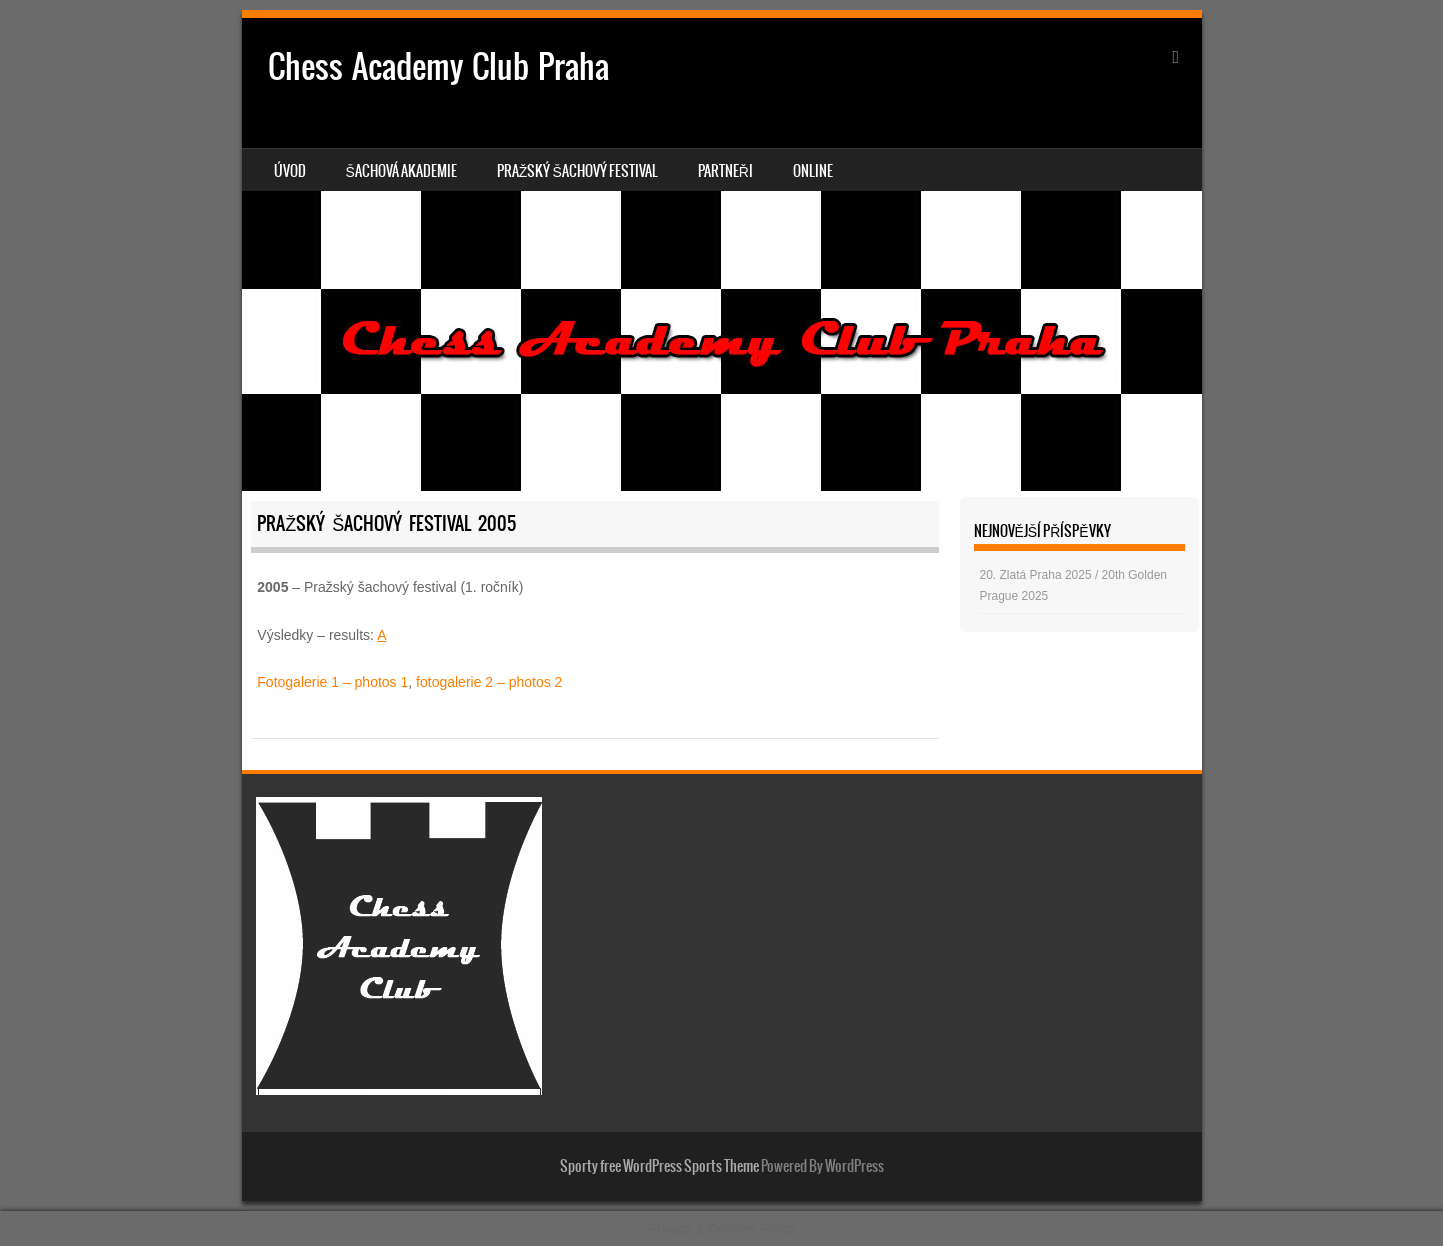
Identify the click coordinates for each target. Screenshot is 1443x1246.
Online (813, 171)
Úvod (290, 171)
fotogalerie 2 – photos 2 (489, 682)
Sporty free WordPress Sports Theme (659, 1166)
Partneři (725, 171)
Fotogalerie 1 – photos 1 (332, 682)
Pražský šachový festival (577, 171)
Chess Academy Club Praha (438, 66)
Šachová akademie (401, 171)
